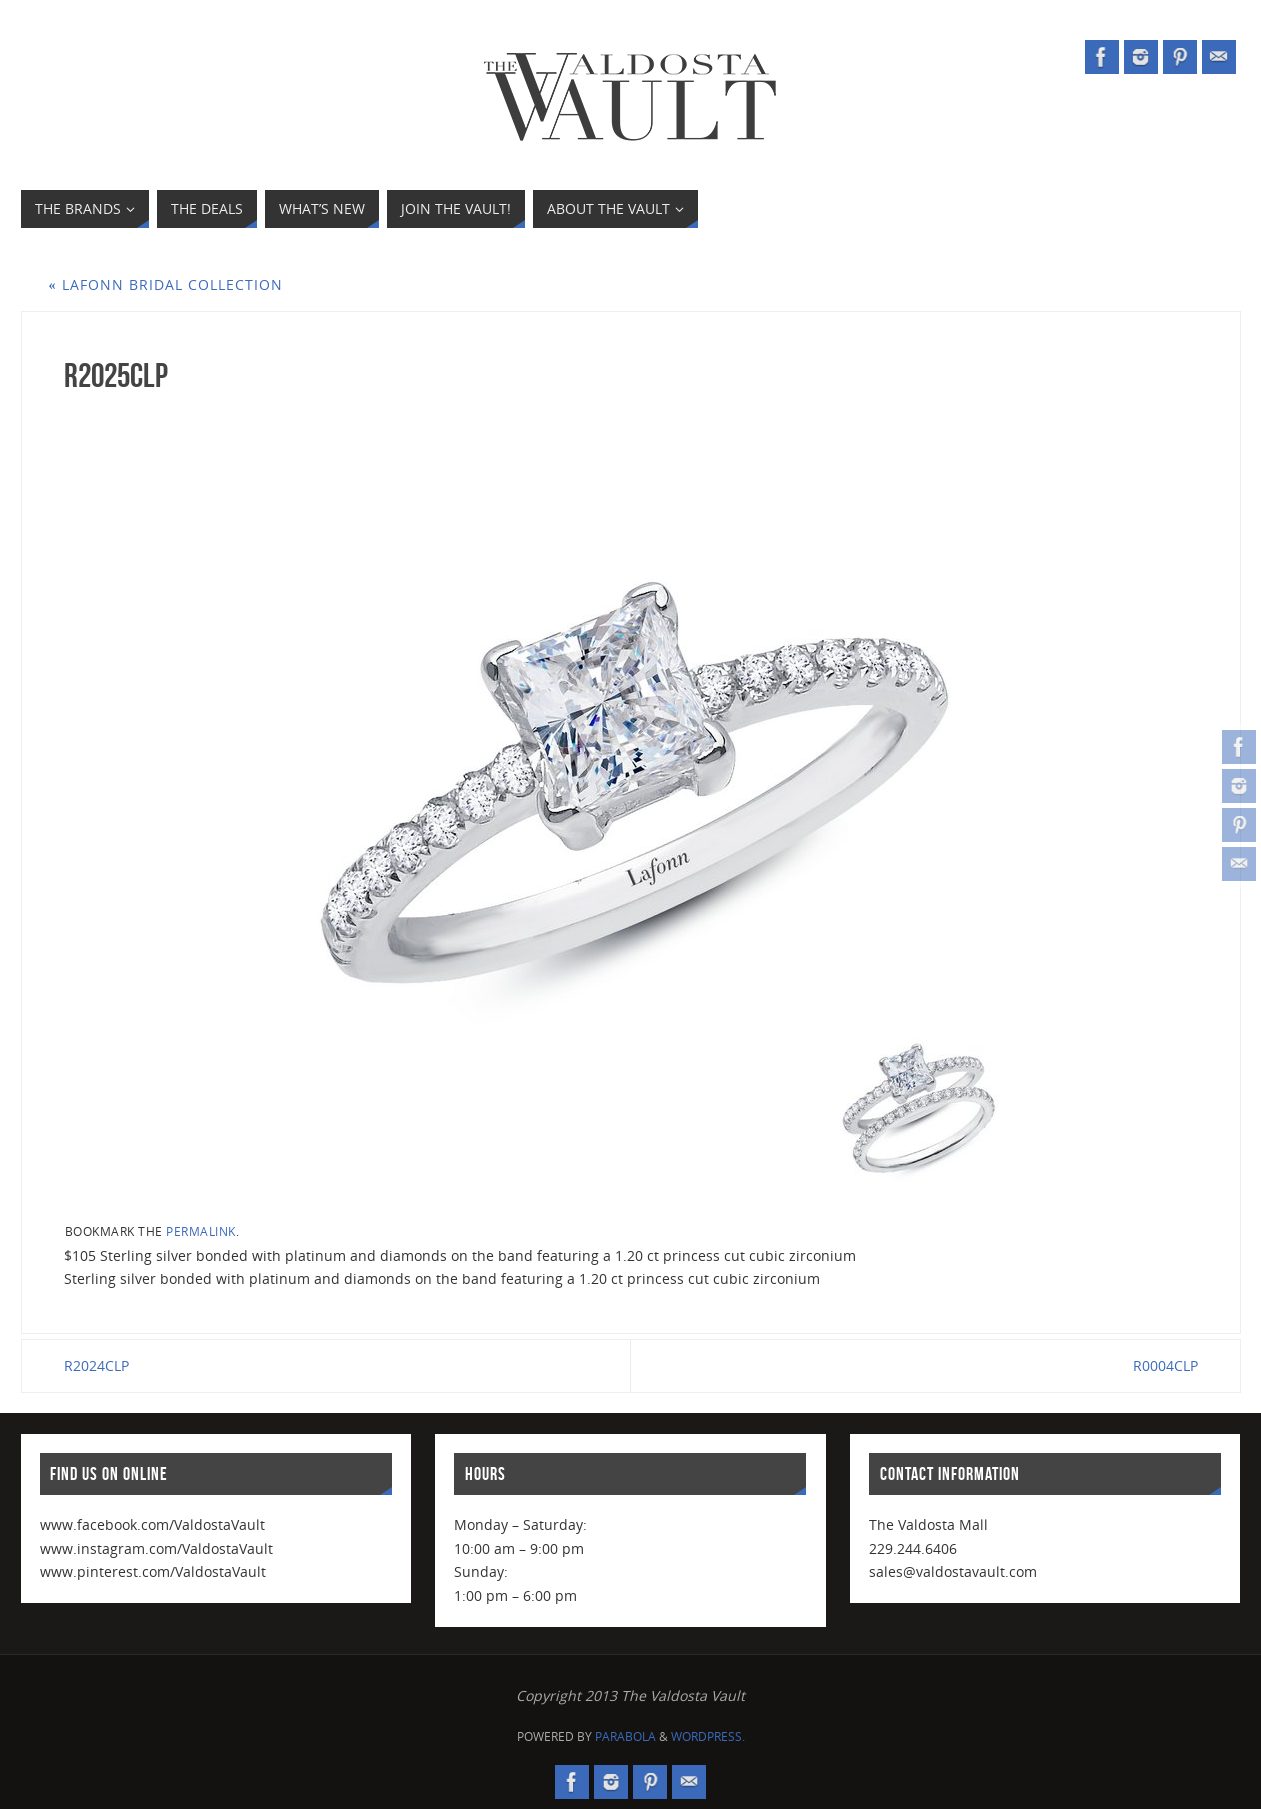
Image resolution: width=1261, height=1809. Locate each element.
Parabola (625, 1736)
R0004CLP (1165, 1365)
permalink (201, 1231)
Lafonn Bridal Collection (166, 284)
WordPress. (708, 1736)
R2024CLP (96, 1365)
